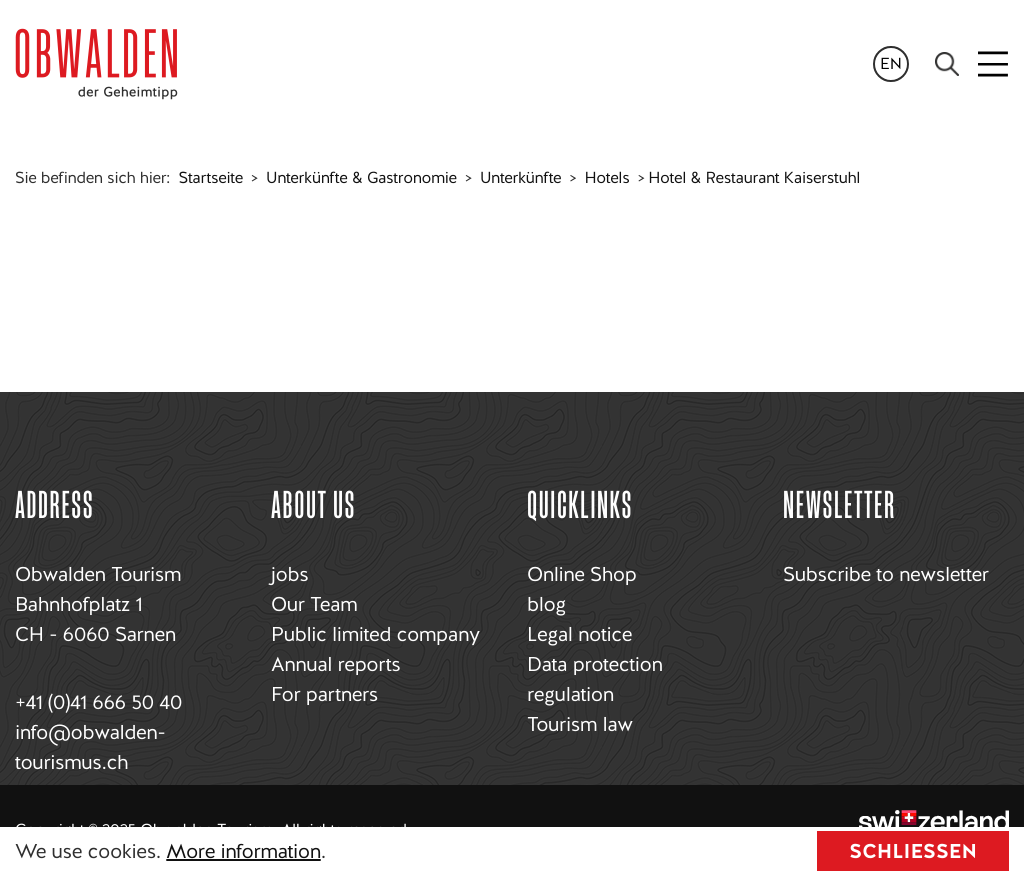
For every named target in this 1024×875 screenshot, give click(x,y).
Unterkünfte (520, 177)
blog (546, 604)
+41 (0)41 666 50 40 (98, 702)
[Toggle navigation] (994, 64)
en (891, 63)
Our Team (314, 604)
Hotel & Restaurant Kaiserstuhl (754, 177)
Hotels (606, 177)
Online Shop (581, 574)
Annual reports (335, 664)
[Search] (947, 64)
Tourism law (580, 724)
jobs (289, 574)
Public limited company (375, 634)
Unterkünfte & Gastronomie (361, 177)
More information (243, 851)
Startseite (211, 177)
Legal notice (579, 634)
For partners (324, 694)
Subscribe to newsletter (885, 574)
